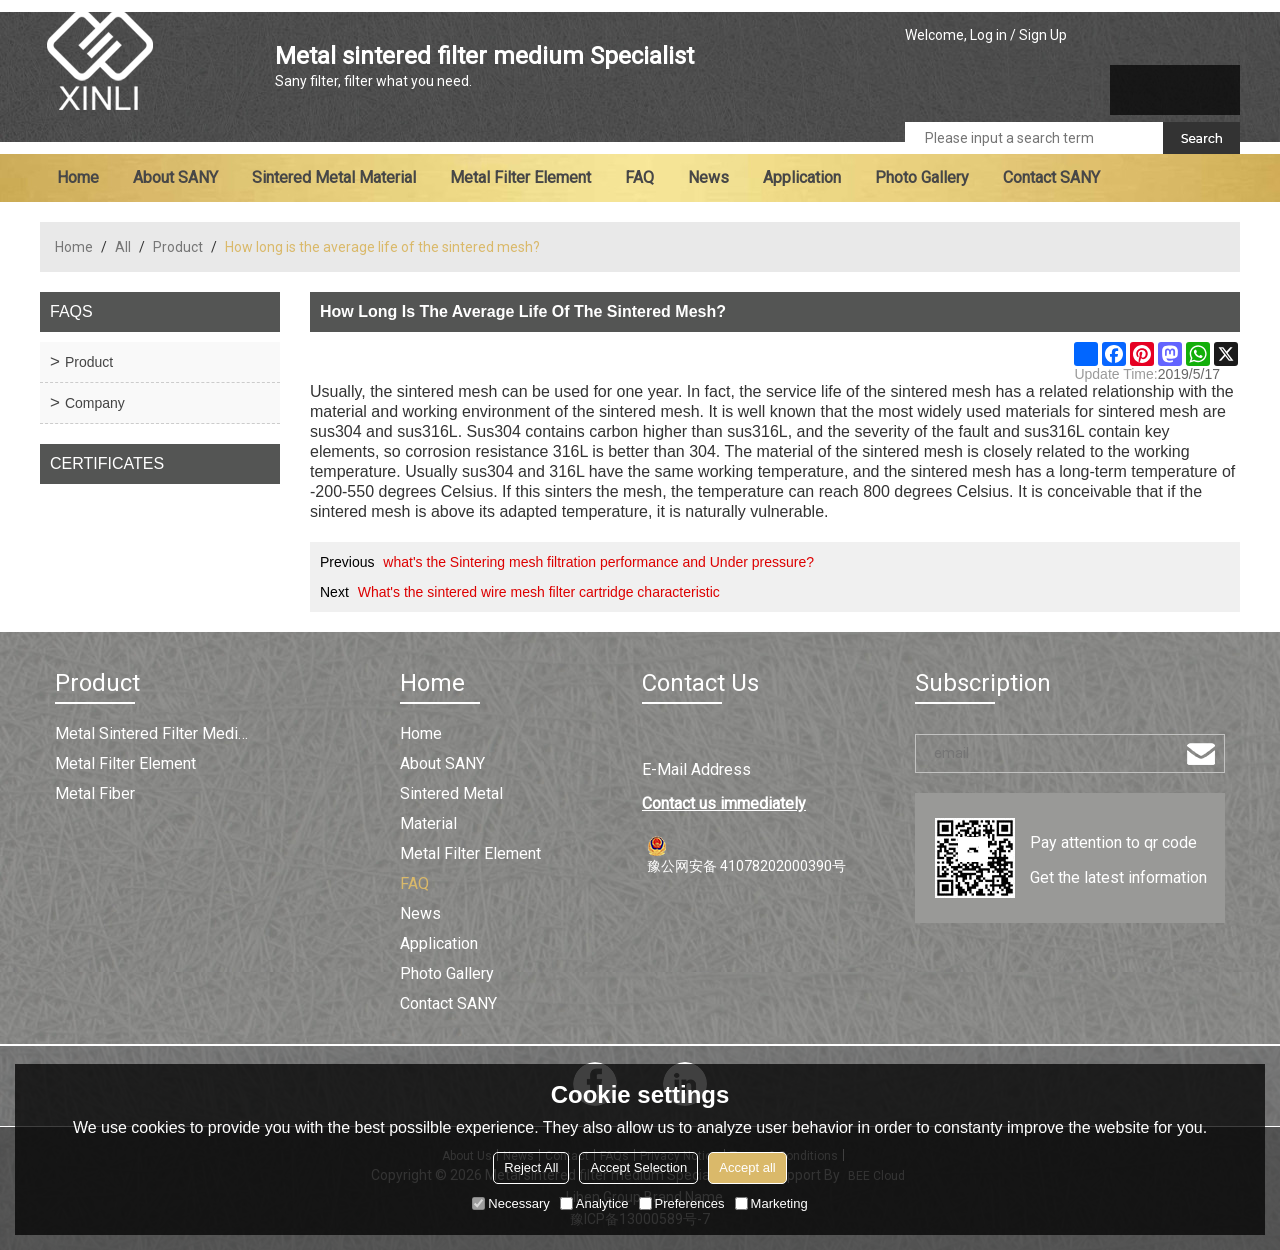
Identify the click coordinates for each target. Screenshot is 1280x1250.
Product (178, 247)
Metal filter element (520, 177)
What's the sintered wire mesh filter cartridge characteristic (539, 592)
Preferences (682, 1203)
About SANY (175, 177)
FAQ (639, 177)
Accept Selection (638, 1167)
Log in (988, 35)
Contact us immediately (724, 803)
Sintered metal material (334, 177)
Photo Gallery (922, 177)
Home (78, 177)
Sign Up (1043, 35)
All (123, 247)
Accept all (747, 1167)
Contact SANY (1051, 177)
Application (802, 177)
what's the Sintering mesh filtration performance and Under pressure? (598, 562)
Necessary (510, 1203)
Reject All (531, 1167)
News (708, 177)
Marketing (771, 1203)
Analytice (594, 1203)
